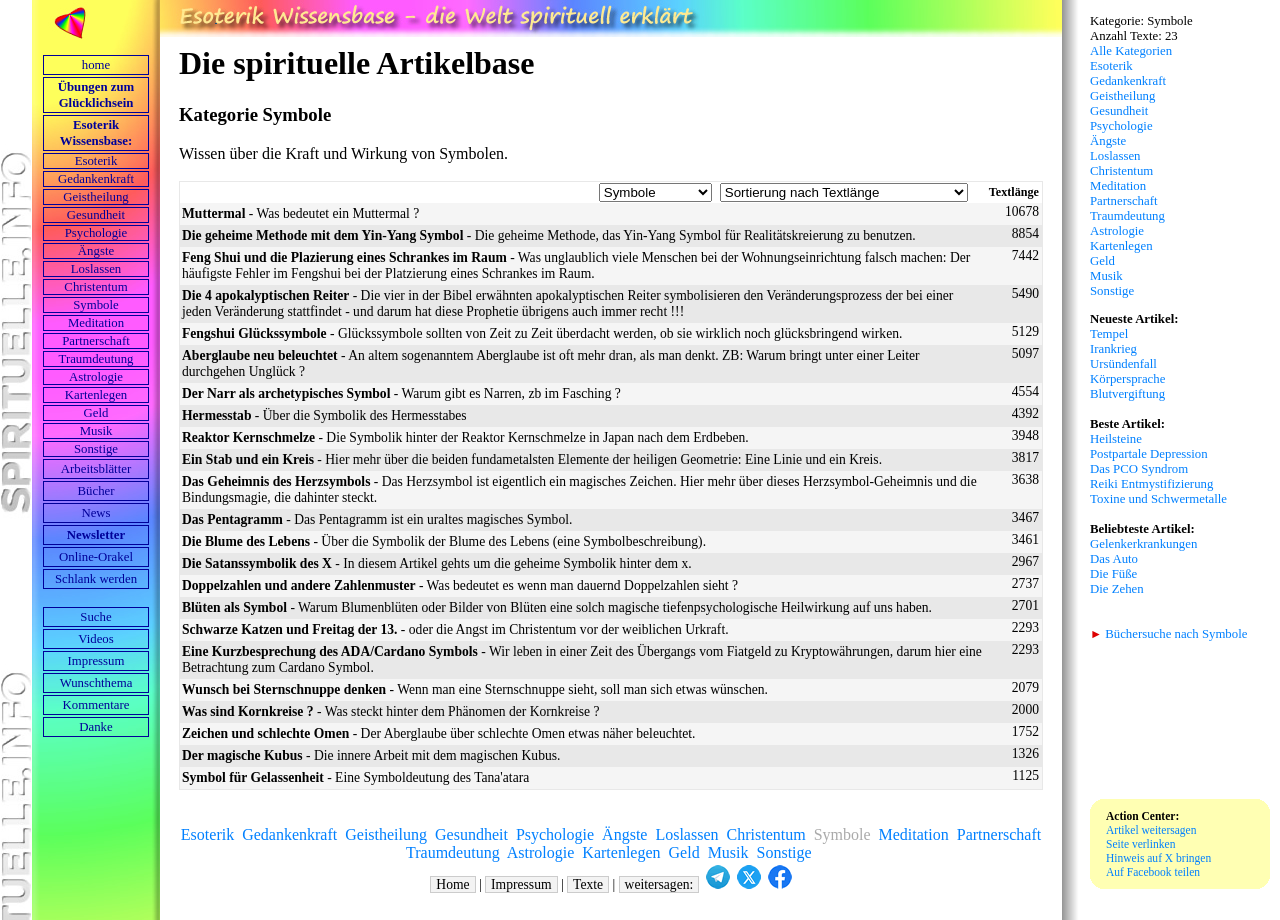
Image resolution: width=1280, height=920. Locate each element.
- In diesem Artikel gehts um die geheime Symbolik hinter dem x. (437, 563)
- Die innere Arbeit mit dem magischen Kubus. (371, 755)
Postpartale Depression (1149, 454)
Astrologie (96, 377)
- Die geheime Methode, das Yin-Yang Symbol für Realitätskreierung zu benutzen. (549, 235)
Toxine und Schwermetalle (1158, 499)
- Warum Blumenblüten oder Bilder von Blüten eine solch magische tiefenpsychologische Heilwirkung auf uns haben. (557, 607)
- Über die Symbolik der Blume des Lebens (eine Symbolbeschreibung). (444, 541)
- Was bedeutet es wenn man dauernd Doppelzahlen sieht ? (460, 585)
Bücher (96, 491)
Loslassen (96, 269)
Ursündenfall (1123, 364)
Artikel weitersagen (1151, 830)
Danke (95, 727)
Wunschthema (96, 683)
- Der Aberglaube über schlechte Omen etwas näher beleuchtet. (439, 733)
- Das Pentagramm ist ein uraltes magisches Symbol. (377, 519)
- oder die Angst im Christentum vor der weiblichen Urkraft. (455, 629)
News (95, 513)
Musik (96, 431)
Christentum (95, 287)
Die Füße (1113, 574)
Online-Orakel (96, 557)
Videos (96, 639)
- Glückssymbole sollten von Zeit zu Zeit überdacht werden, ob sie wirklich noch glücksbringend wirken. (542, 333)
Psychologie (96, 233)
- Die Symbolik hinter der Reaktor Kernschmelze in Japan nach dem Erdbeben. (465, 437)
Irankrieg (1113, 349)
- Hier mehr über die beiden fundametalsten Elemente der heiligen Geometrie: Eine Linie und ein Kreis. (532, 459)
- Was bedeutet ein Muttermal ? (300, 213)
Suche (95, 617)
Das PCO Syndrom (1139, 469)
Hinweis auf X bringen (1158, 858)
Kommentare (96, 705)
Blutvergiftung (1127, 394)
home (96, 65)
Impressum (96, 661)
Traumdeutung (96, 359)
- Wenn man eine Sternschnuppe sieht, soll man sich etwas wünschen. (475, 689)
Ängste (96, 251)
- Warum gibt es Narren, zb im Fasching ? (401, 393)
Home (452, 884)
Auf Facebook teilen (1153, 872)
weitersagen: (659, 884)
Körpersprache (1127, 379)
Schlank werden (96, 579)
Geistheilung (95, 197)
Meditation (96, 323)
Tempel (1109, 334)
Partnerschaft (96, 341)
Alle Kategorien (1131, 51)
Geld (96, 413)
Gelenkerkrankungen (1143, 544)
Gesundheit (96, 215)
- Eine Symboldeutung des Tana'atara (355, 777)
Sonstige (96, 449)
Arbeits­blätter (96, 469)
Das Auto (1114, 559)
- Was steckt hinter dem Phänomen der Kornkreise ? (391, 711)
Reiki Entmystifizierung (1151, 484)
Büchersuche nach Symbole (1168, 634)
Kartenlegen (96, 395)
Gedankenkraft (96, 179)
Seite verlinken (1140, 844)
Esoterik (96, 161)
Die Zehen (1117, 589)
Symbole (96, 305)
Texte (588, 884)
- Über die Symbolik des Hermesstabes (324, 415)
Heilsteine (1116, 439)
